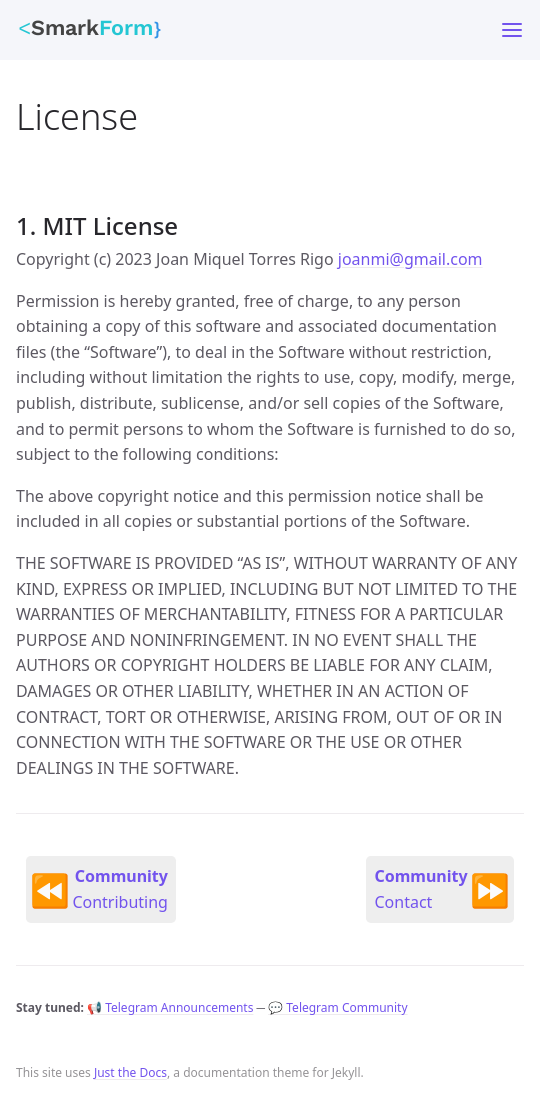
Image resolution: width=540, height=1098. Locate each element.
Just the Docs (130, 1072)
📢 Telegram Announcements (170, 1007)
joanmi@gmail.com (410, 259)
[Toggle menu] (512, 30)
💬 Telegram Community (337, 1007)
